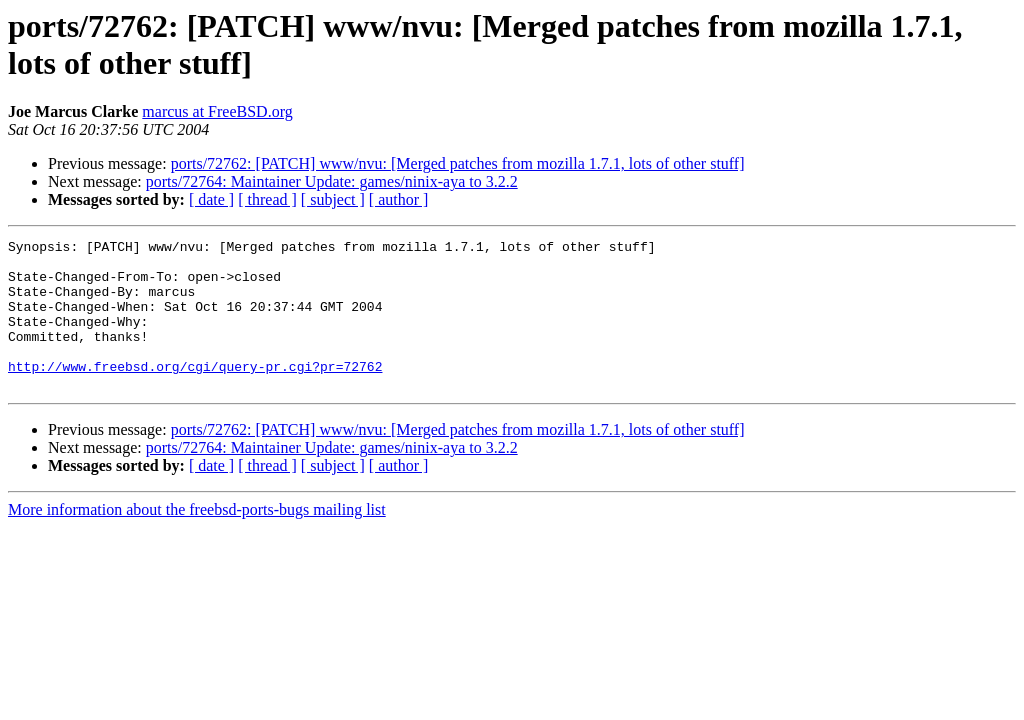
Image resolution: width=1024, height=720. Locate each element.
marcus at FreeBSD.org (217, 111)
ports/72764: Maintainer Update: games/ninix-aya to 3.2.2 (332, 181)
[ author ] (399, 199)
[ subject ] (333, 199)
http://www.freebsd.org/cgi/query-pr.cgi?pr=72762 (195, 393)
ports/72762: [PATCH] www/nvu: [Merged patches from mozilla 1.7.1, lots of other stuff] (458, 163)
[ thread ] (267, 199)
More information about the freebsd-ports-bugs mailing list (197, 539)
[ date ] (211, 199)
